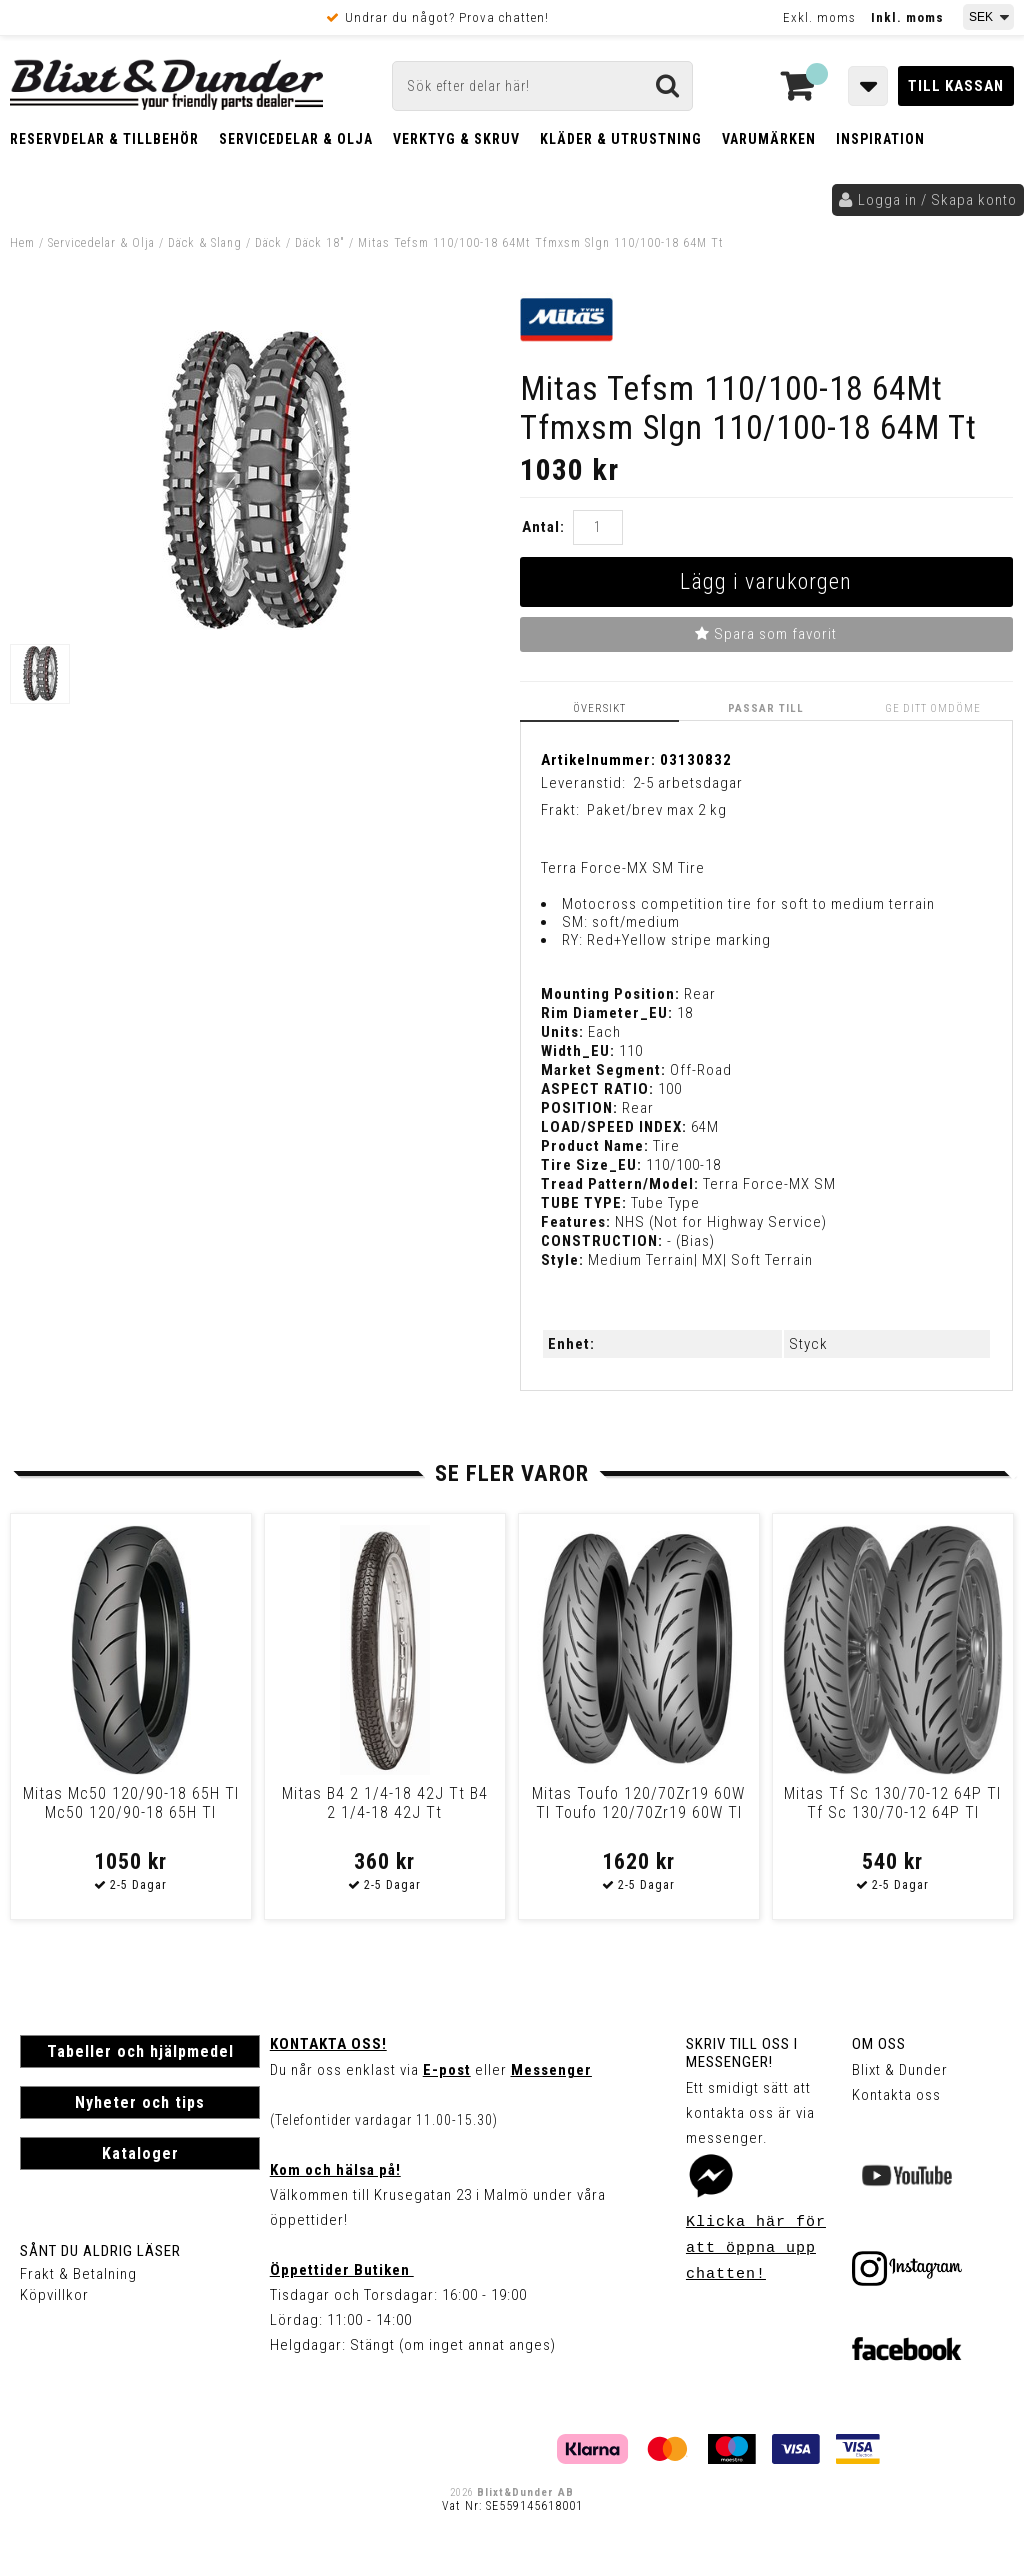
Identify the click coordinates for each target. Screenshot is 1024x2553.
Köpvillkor (54, 2295)
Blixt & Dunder (900, 2070)
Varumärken (769, 139)
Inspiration (880, 139)
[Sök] (542, 86)
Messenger (551, 2070)
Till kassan (956, 86)
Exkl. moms (819, 17)
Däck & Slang (205, 243)
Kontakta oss (896, 2095)
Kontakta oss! (328, 2044)
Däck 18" (320, 243)
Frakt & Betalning (78, 2274)
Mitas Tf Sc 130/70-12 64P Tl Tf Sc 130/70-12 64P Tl (892, 1803)
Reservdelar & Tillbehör (104, 139)
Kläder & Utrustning (621, 139)
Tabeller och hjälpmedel (140, 2051)
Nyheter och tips (140, 2102)
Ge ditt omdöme (933, 708)
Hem (22, 243)
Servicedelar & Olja (296, 139)
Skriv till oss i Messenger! (742, 2053)
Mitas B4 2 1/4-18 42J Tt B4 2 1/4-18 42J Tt (385, 1803)
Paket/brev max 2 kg (657, 810)
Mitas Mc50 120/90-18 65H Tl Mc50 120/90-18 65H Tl (131, 1803)
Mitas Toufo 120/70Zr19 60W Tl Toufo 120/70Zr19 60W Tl (638, 1803)
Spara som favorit (766, 634)
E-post (447, 2070)
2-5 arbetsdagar (688, 783)
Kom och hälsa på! (335, 2170)
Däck (268, 243)
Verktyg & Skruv (456, 139)
